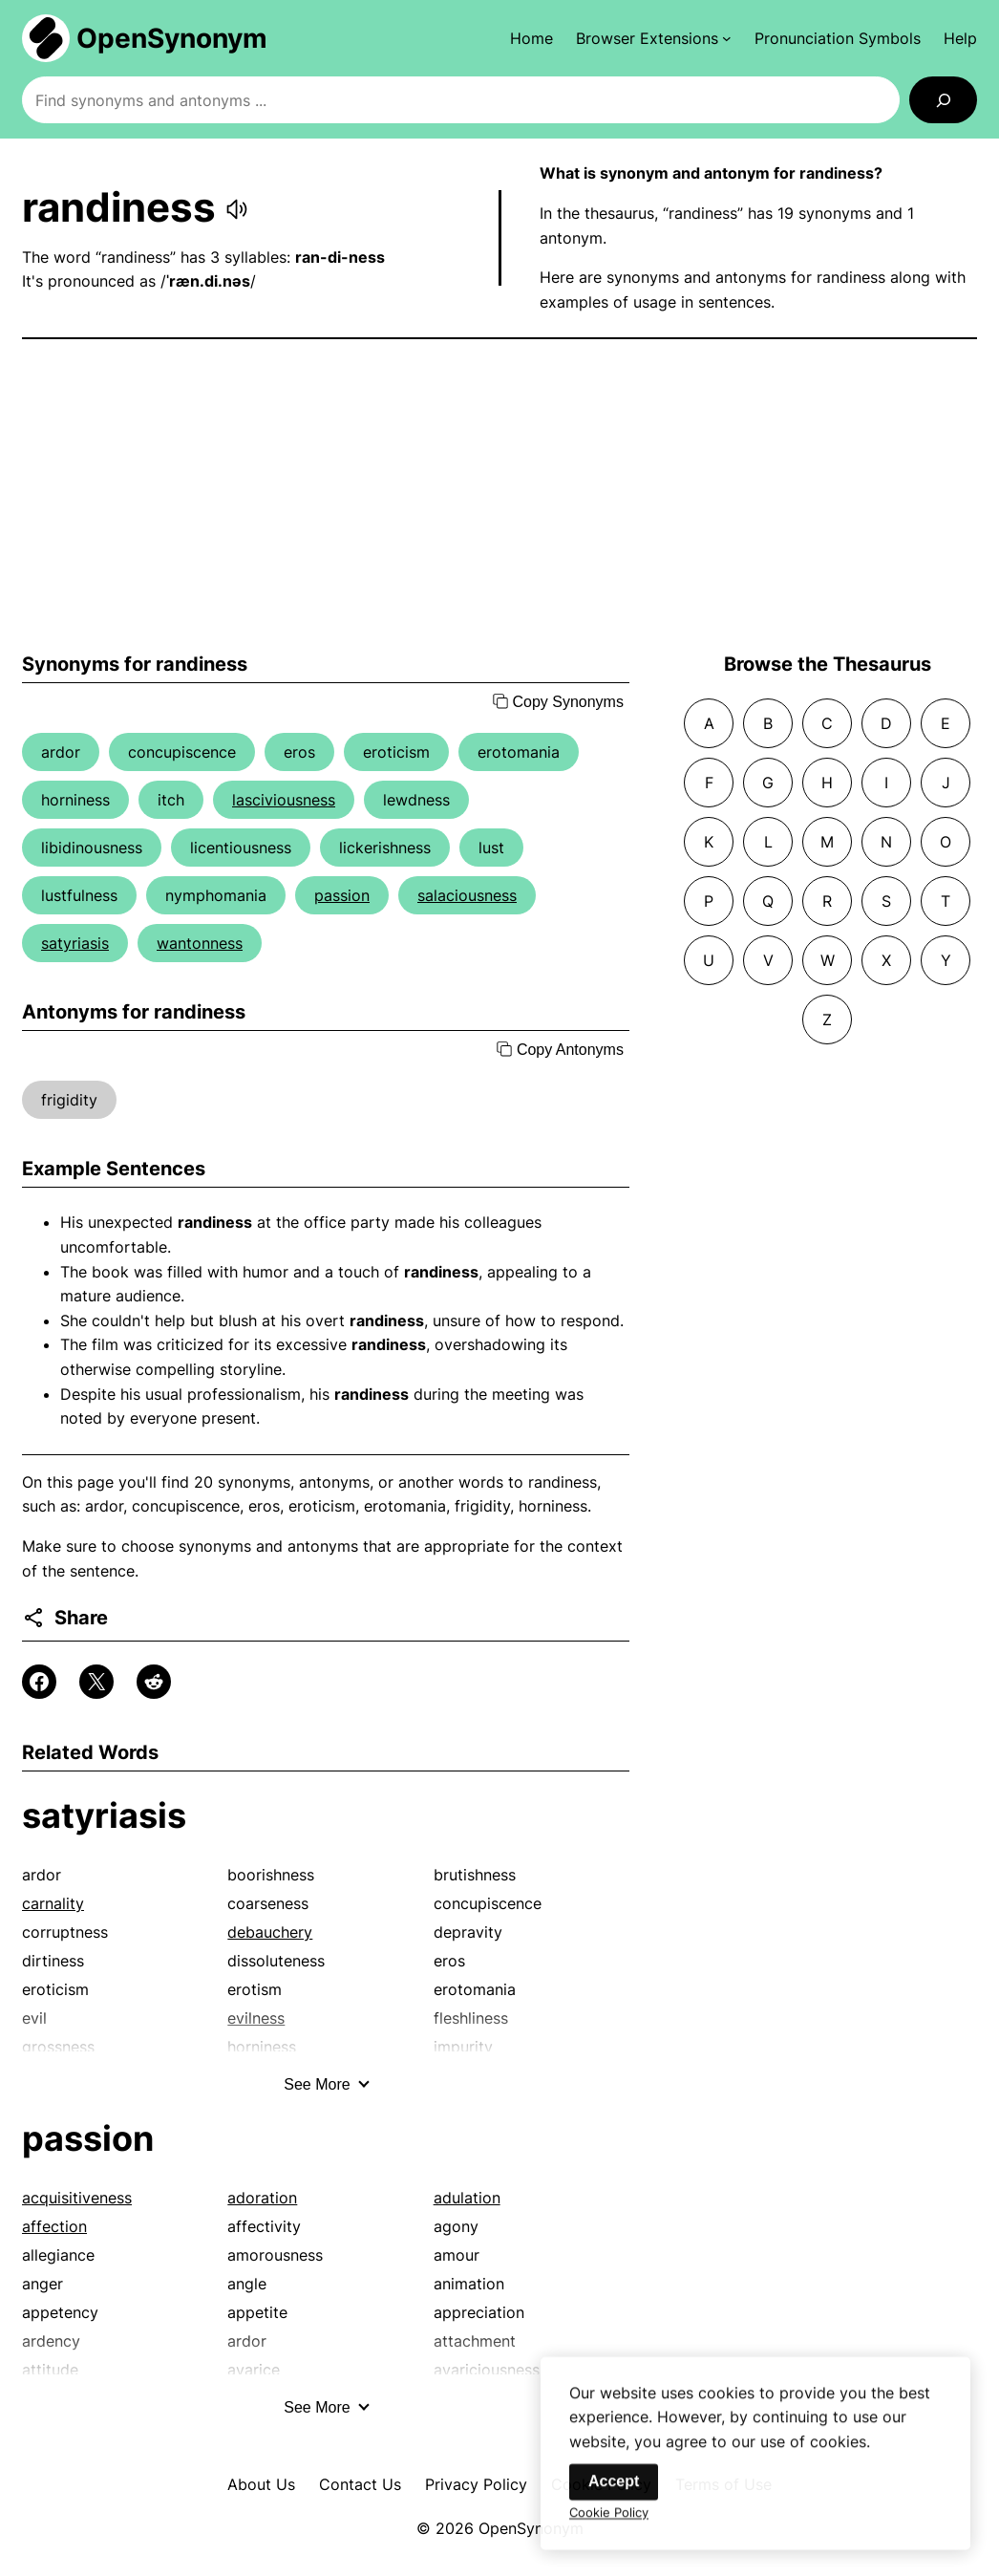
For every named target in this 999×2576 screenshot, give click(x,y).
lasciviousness (283, 799)
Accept (613, 2496)
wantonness (200, 943)
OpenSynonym (171, 38)
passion (342, 895)
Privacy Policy (476, 2484)
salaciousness (467, 895)
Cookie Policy (608, 2527)
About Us (261, 2484)
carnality (53, 1903)
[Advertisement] (499, 496)
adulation (467, 2197)
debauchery (269, 1932)
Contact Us (360, 2484)
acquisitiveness (77, 2197)
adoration (262, 2197)
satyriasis (75, 943)
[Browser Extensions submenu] (654, 38)
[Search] (943, 99)
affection (54, 2226)
